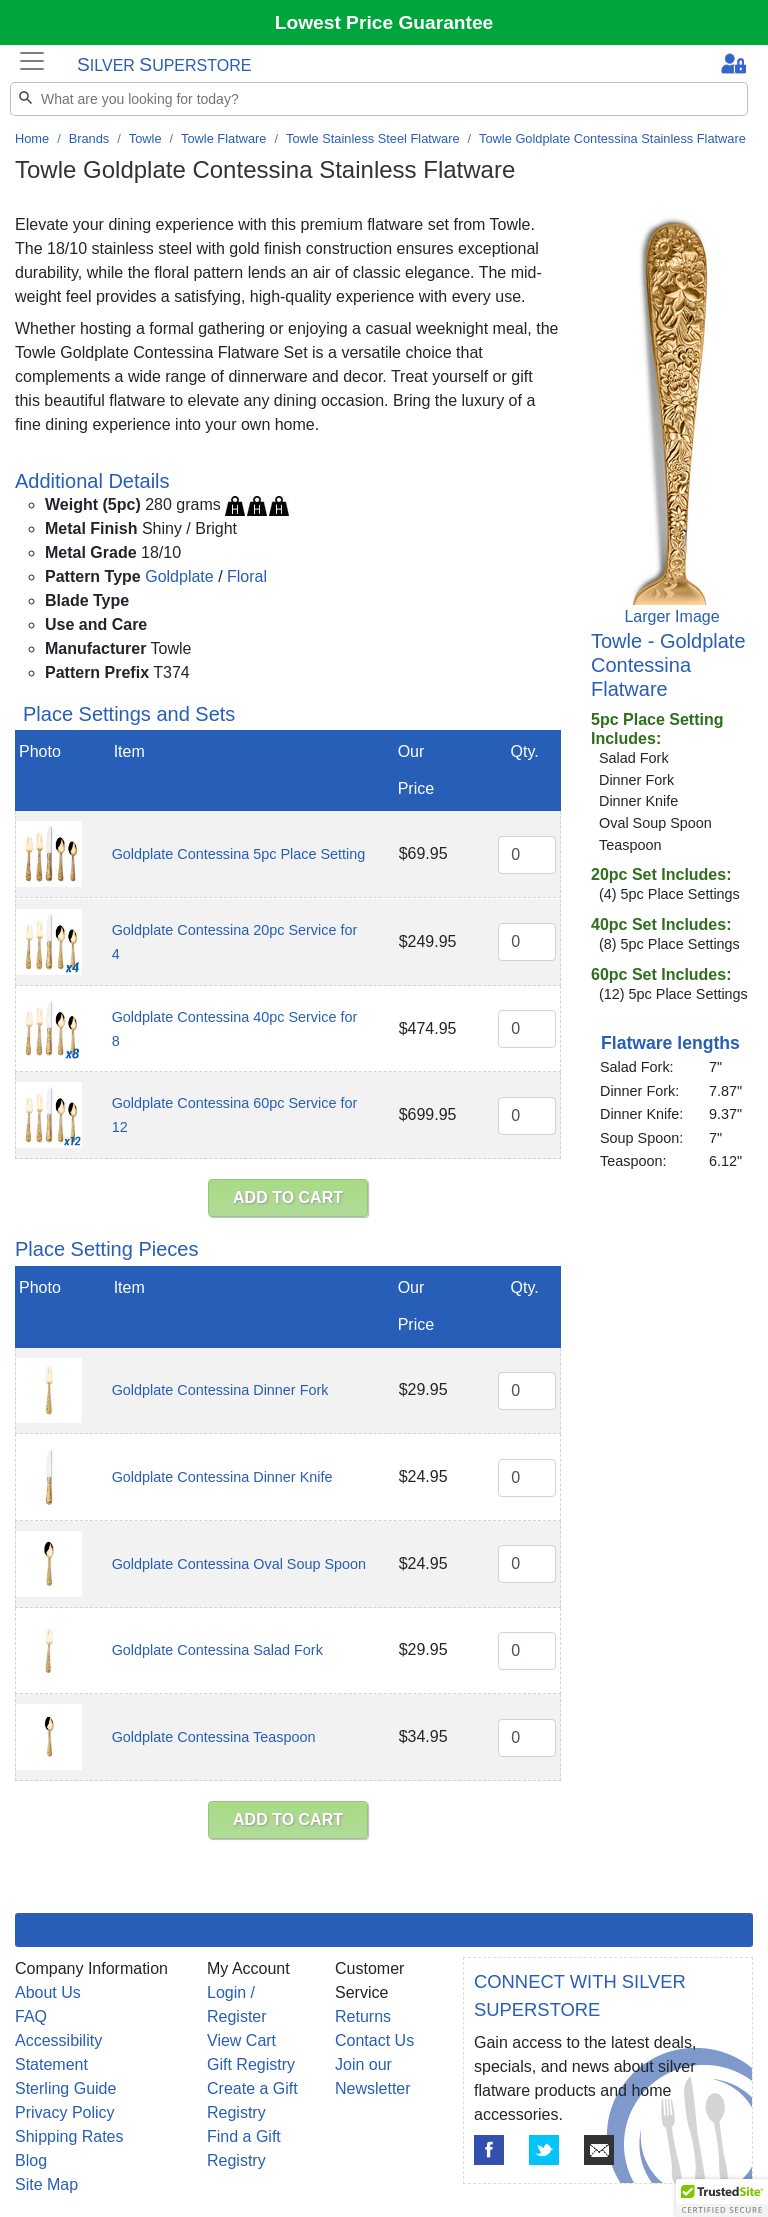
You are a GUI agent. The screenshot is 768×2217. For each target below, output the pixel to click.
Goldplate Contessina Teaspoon (214, 1737)
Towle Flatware (223, 138)
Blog (31, 2160)
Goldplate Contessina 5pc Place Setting (239, 854)
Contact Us (374, 2040)
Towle (145, 138)
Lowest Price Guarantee (384, 22)
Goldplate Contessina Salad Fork (217, 1650)
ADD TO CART (288, 1197)
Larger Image (671, 616)
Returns (363, 2016)
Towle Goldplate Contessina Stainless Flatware (612, 138)
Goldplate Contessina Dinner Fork (220, 1390)
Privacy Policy (65, 2112)
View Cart (241, 2040)
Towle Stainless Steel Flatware (373, 138)
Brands (89, 138)
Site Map (46, 2184)
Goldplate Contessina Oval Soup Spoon (239, 1564)
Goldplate (179, 576)
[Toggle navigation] (32, 61)
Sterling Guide (65, 2088)
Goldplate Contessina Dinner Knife (222, 1477)
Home (32, 138)
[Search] (379, 99)
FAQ (31, 2016)
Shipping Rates (69, 2136)
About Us (48, 1992)
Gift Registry (251, 2064)
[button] (722, 2198)
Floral (247, 576)
